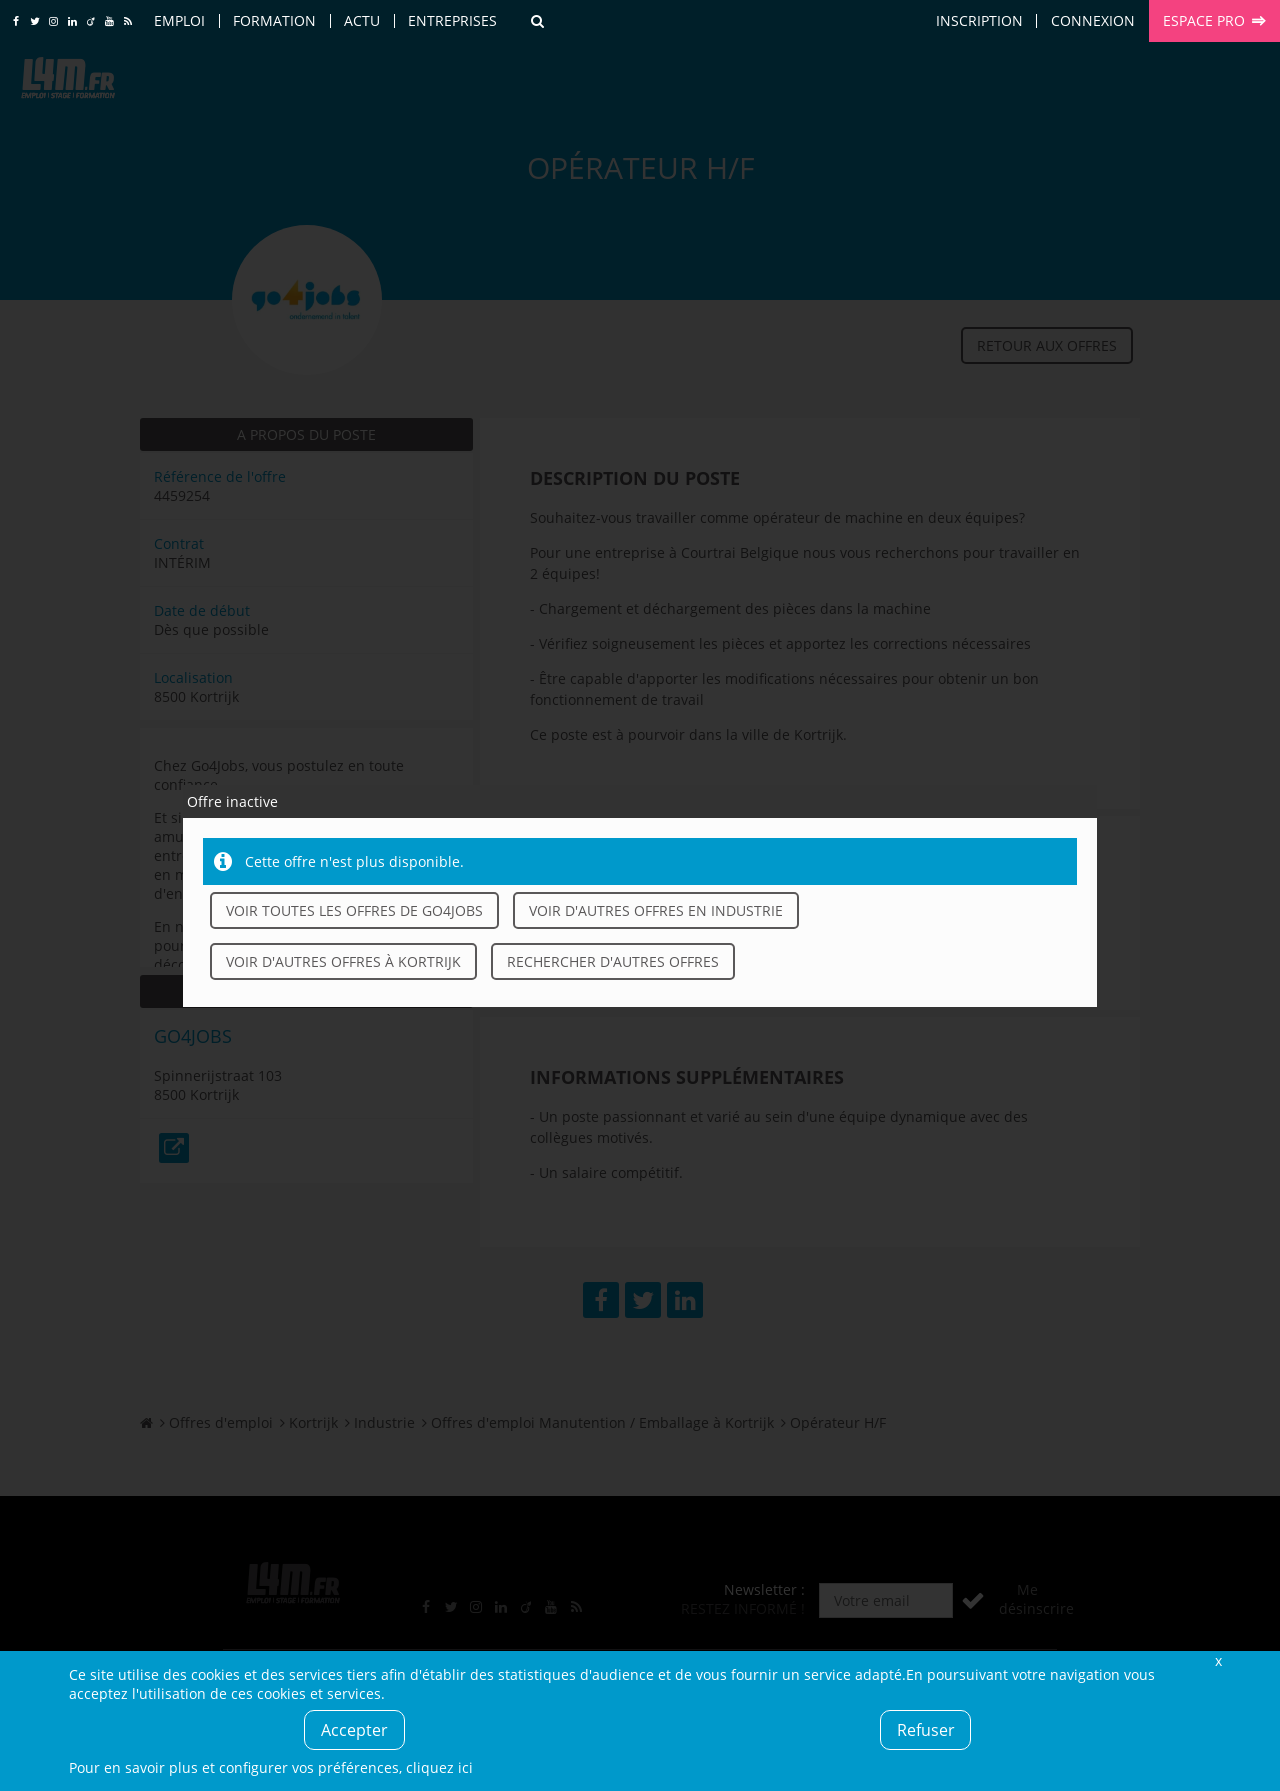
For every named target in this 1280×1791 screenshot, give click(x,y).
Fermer (1218, 1660)
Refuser (926, 1730)
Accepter (354, 1730)
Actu (362, 20)
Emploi (179, 20)
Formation (274, 20)
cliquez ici (439, 1767)
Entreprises (452, 20)
